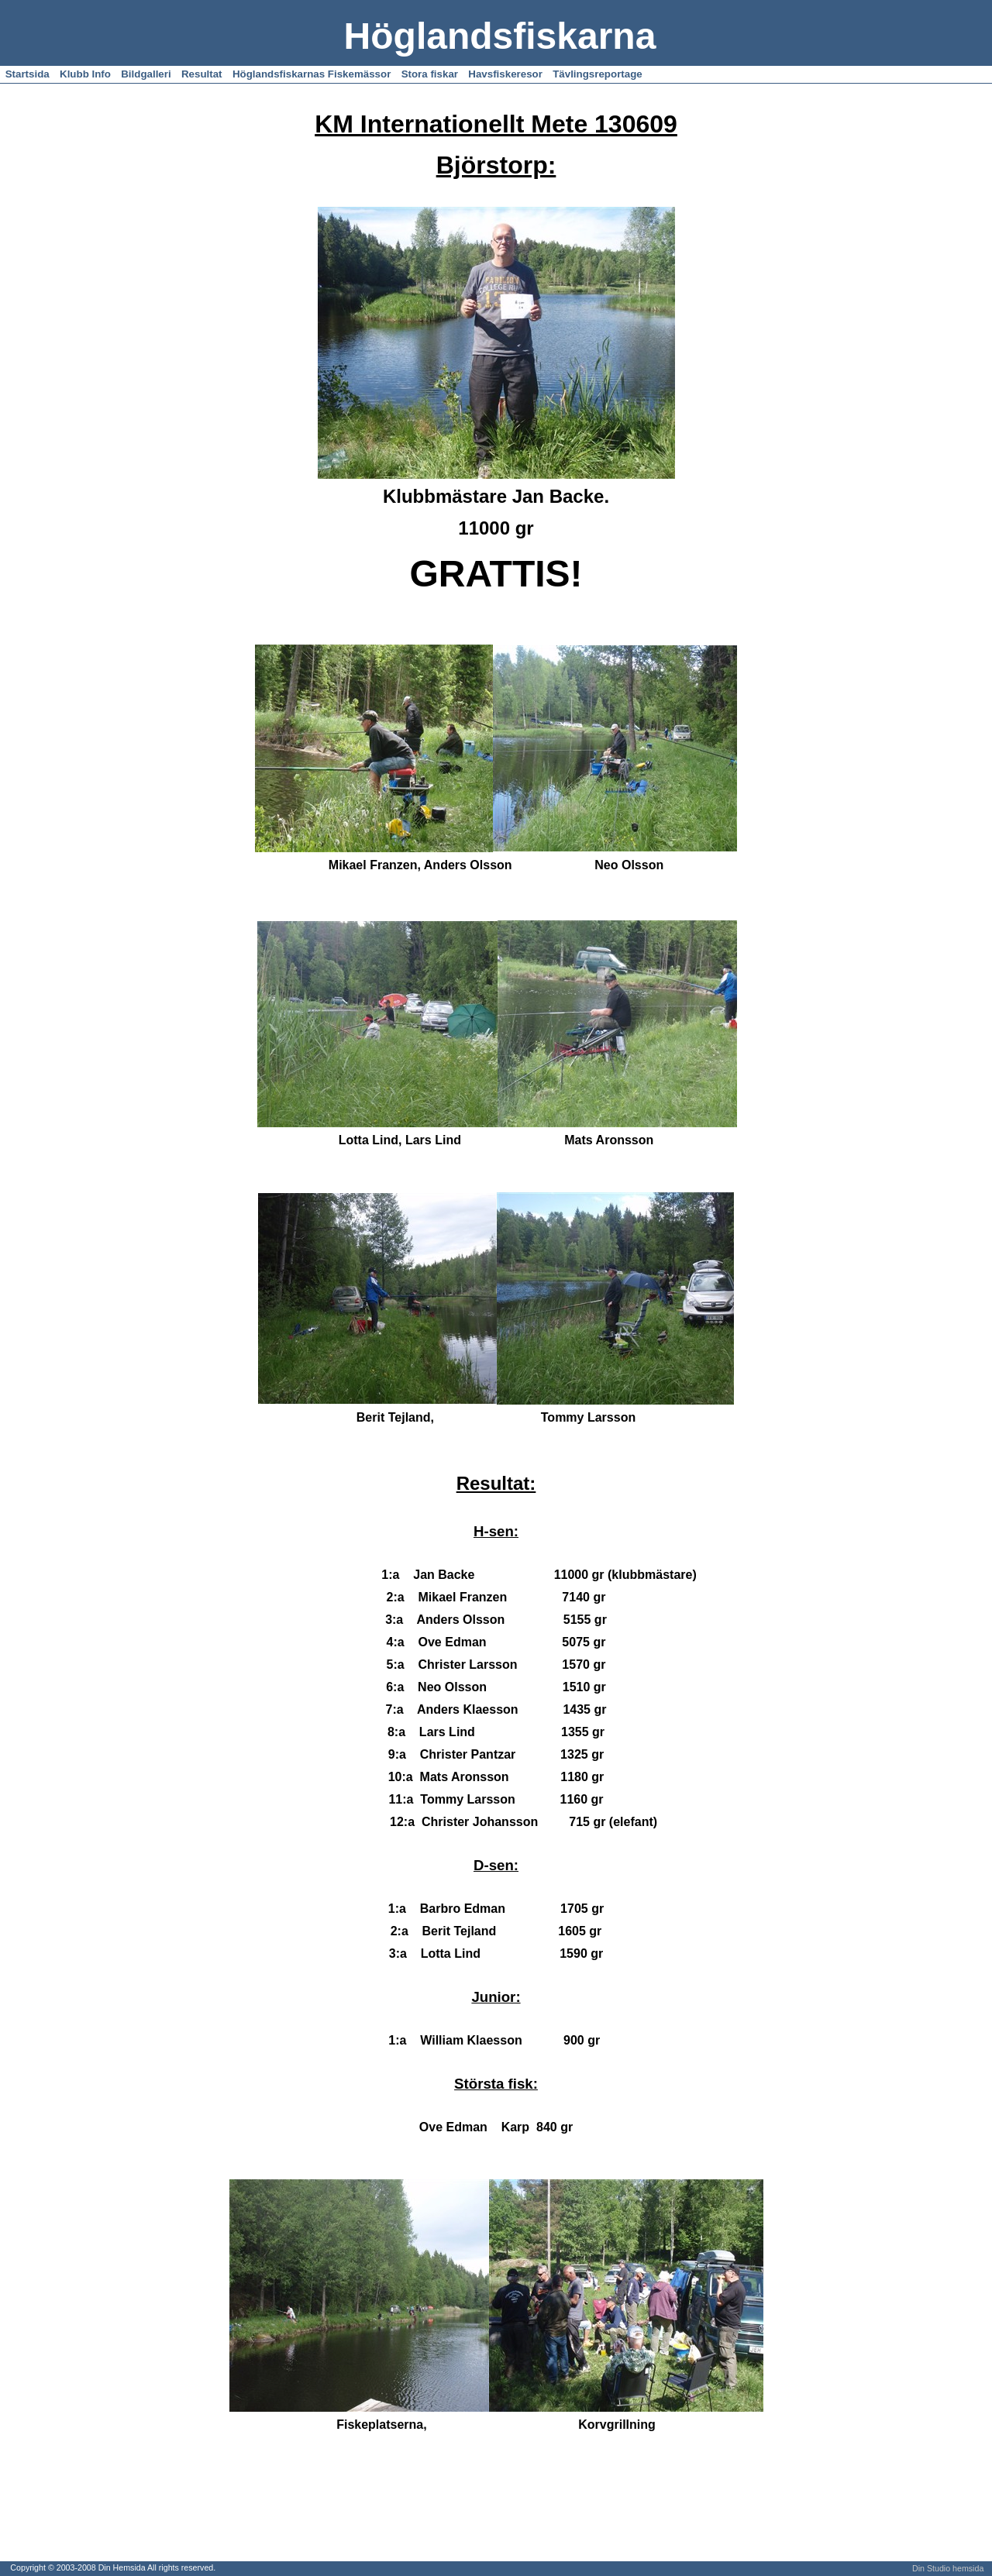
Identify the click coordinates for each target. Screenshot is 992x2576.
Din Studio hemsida (947, 2568)
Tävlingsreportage (597, 74)
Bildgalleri (145, 74)
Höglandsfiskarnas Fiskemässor (311, 74)
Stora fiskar (429, 74)
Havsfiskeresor (505, 74)
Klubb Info (85, 74)
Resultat (201, 74)
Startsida (27, 74)
